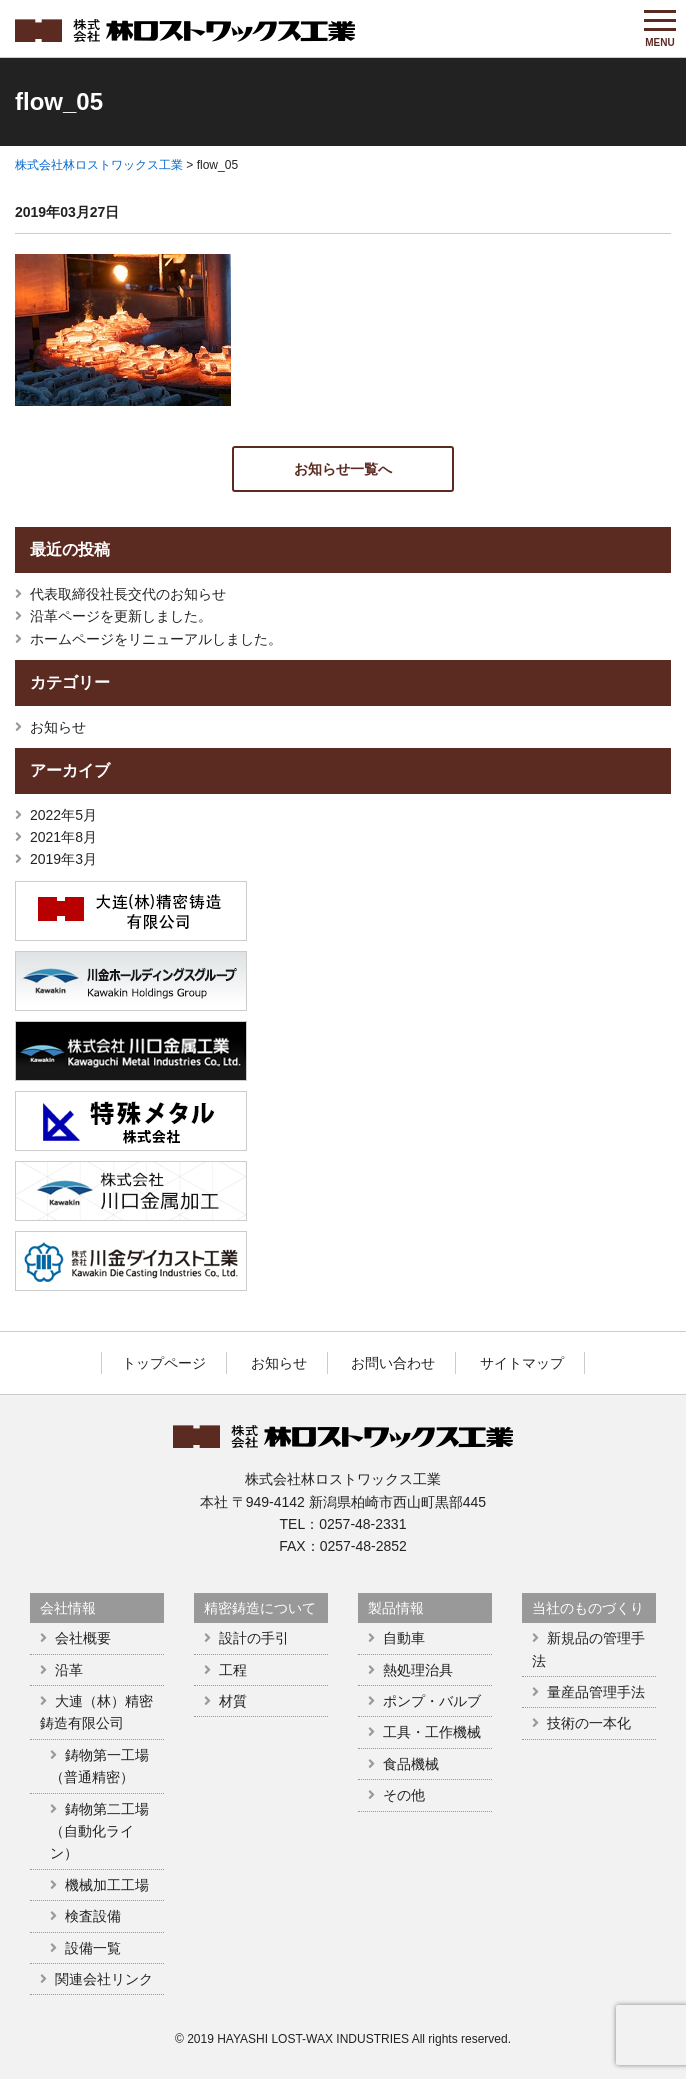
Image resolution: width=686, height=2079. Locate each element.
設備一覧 (93, 1948)
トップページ (164, 1363)
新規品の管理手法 (588, 1649)
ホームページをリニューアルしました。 (156, 639)
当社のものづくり (588, 1608)
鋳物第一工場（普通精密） (99, 1766)
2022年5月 (63, 815)
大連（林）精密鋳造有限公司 (96, 1712)
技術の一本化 (589, 1723)
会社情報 (68, 1608)
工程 (233, 1670)
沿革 (69, 1670)
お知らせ (58, 727)
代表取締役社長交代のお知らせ (128, 594)
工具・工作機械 (432, 1732)
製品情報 (396, 1608)
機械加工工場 (107, 1885)
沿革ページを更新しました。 (121, 616)
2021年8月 (63, 837)
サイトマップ (522, 1363)
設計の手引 (254, 1638)
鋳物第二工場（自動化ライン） (99, 1831)
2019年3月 (63, 859)
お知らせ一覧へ (343, 469)
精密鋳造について (260, 1608)
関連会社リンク (104, 1979)
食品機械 (411, 1764)
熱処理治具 (418, 1670)
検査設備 (93, 1916)
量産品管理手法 (596, 1692)
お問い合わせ (393, 1363)
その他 (404, 1795)
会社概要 (83, 1638)
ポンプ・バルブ (432, 1701)
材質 (233, 1701)
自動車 (404, 1638)
